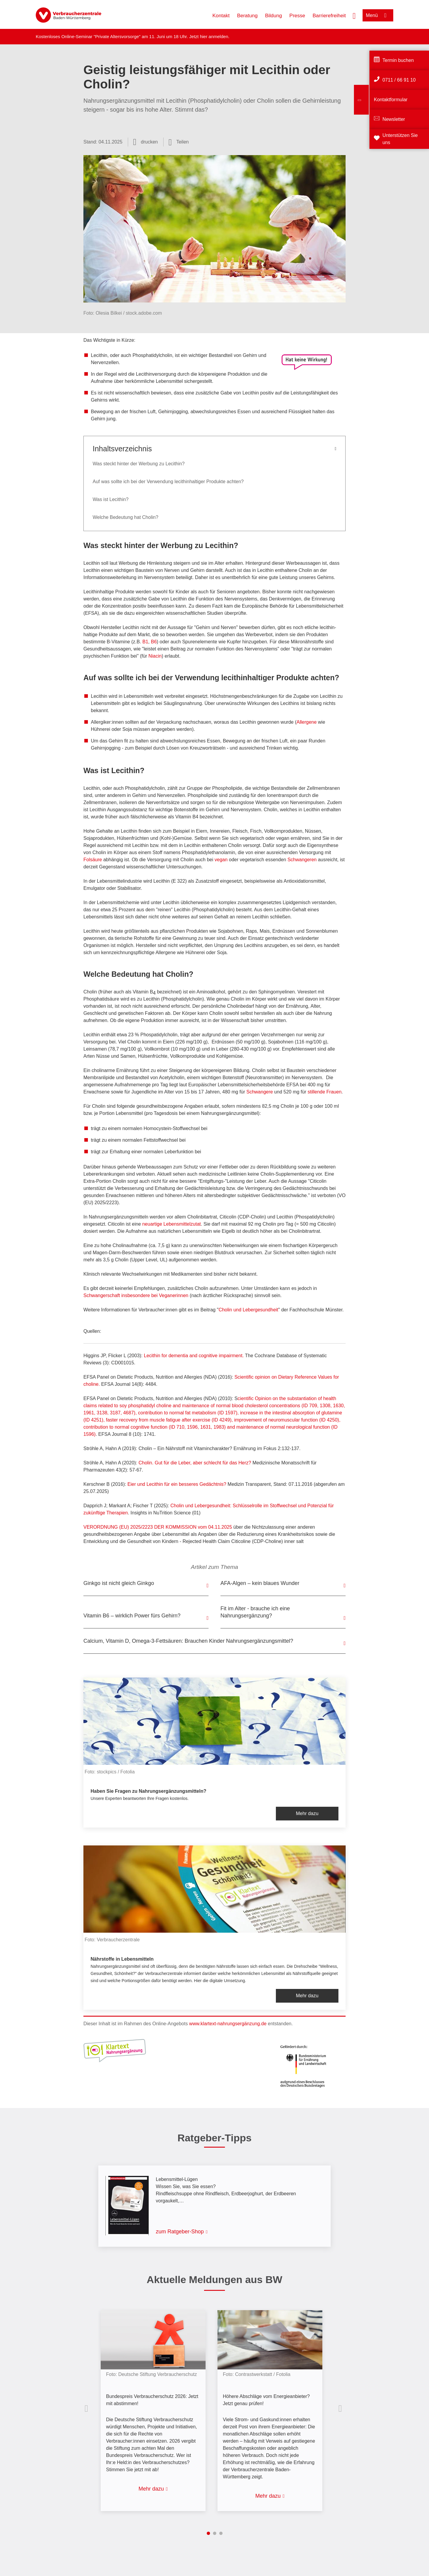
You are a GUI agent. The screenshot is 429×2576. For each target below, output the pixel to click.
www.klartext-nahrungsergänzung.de (228, 2023)
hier (204, 36)
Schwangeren (302, 859)
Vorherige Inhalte (88, 2408)
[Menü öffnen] (378, 15)
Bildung (273, 15)
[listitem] (156, 2406)
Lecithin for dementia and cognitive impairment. (194, 1355)
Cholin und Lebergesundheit (248, 1309)
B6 (154, 641)
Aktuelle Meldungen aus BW (214, 2279)
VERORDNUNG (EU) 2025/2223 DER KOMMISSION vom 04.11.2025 (157, 1527)
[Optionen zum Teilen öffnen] (178, 142)
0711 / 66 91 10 (399, 79)
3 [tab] (221, 2533)
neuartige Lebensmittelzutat (171, 1224)
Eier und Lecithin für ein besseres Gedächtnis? (177, 1484)
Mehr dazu (307, 1813)
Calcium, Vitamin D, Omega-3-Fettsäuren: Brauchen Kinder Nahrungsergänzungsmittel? (188, 1641)
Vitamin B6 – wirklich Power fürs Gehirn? (132, 1616)
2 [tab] (214, 2533)
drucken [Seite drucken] (149, 141)
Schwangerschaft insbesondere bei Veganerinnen (135, 1295)
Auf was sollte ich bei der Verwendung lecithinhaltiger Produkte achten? (168, 481)
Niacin (154, 656)
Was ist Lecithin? (110, 499)
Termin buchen (398, 60)
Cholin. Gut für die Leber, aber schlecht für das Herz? (195, 1462)
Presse (297, 15)
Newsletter (394, 119)
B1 (145, 641)
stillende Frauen (324, 1091)
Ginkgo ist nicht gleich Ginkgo (118, 1583)
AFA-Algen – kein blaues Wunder (259, 1583)
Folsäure (92, 859)
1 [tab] (208, 2533)
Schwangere (259, 1091)
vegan (221, 859)
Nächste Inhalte (341, 2408)
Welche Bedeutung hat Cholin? (125, 517)
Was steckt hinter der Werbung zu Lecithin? (139, 463)
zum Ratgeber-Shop (180, 2232)
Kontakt (221, 15)
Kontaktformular (391, 99)
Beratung (247, 15)
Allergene (306, 722)
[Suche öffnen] (354, 15)
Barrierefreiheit (329, 15)
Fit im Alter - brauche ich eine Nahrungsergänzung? (255, 1612)
